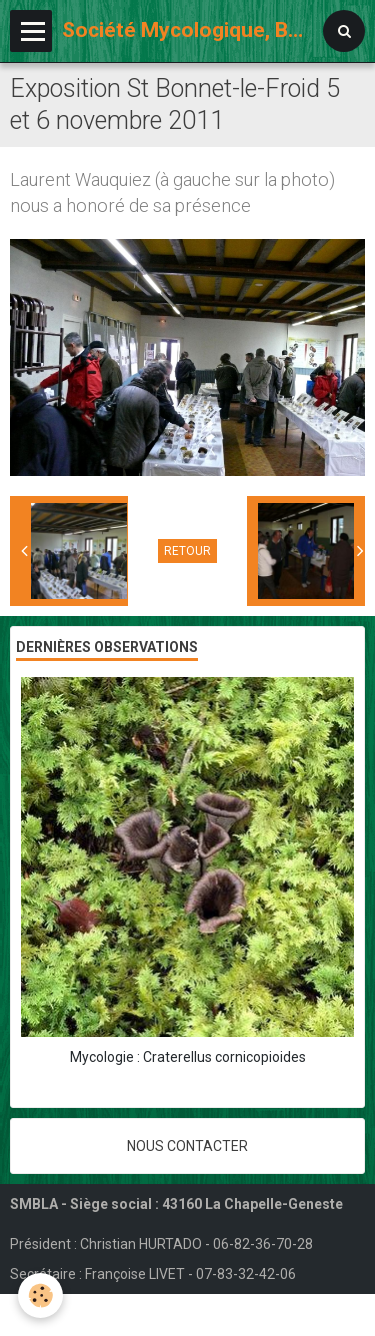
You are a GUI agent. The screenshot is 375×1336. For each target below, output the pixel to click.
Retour (187, 551)
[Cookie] (40, 1295)
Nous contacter (187, 1146)
